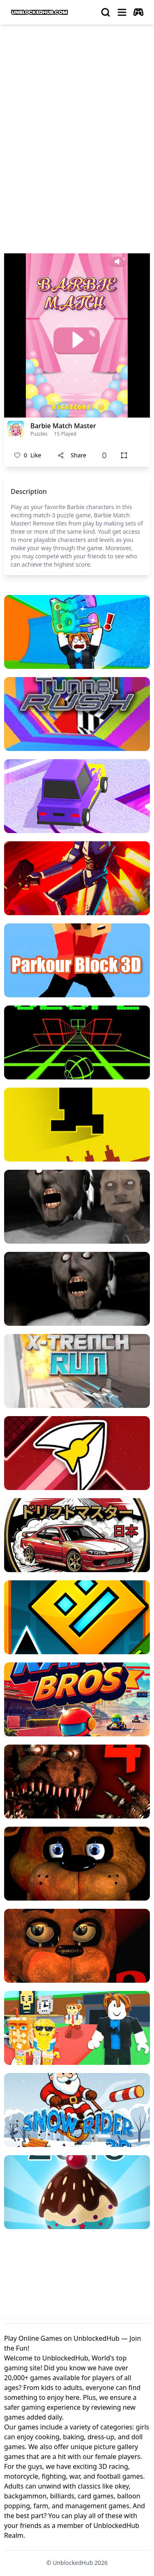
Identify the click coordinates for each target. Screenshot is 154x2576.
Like (27, 455)
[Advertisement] (77, 112)
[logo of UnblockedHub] (39, 12)
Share (71, 455)
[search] (105, 12)
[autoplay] (138, 12)
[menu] (122, 12)
